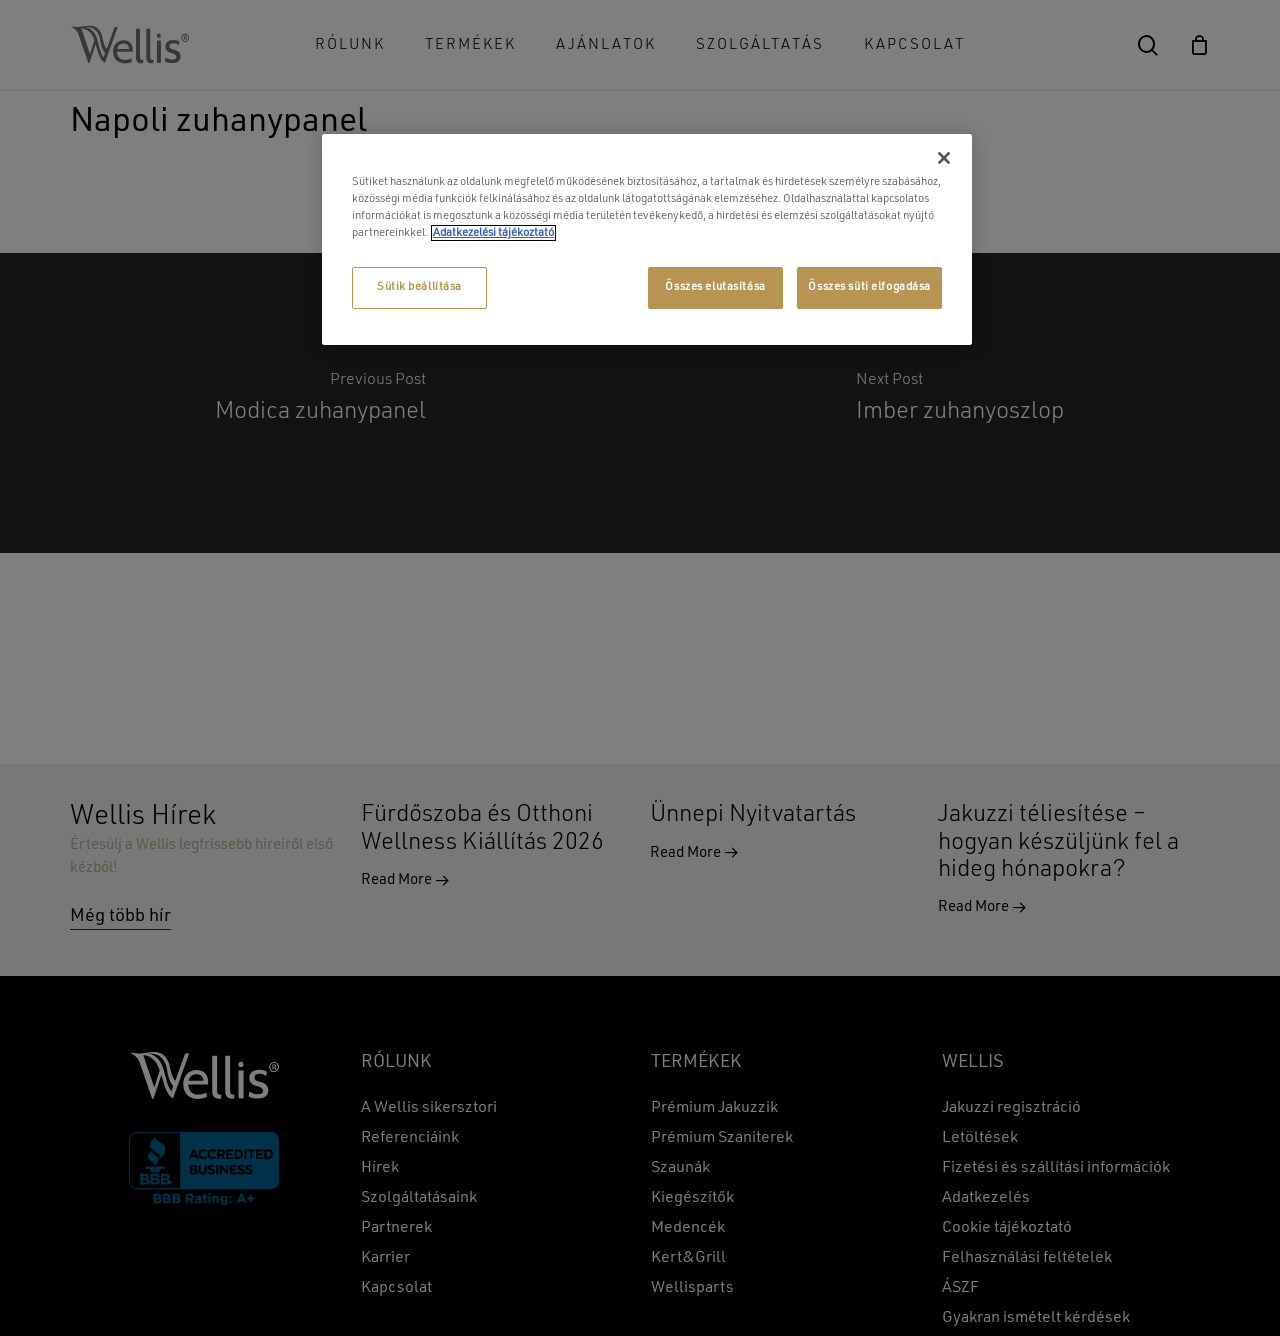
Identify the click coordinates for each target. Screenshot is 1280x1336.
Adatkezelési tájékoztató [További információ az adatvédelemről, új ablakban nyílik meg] (493, 233)
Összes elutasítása (715, 287)
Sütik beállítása (419, 287)
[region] (647, 239)
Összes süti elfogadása (869, 287)
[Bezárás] (944, 158)
